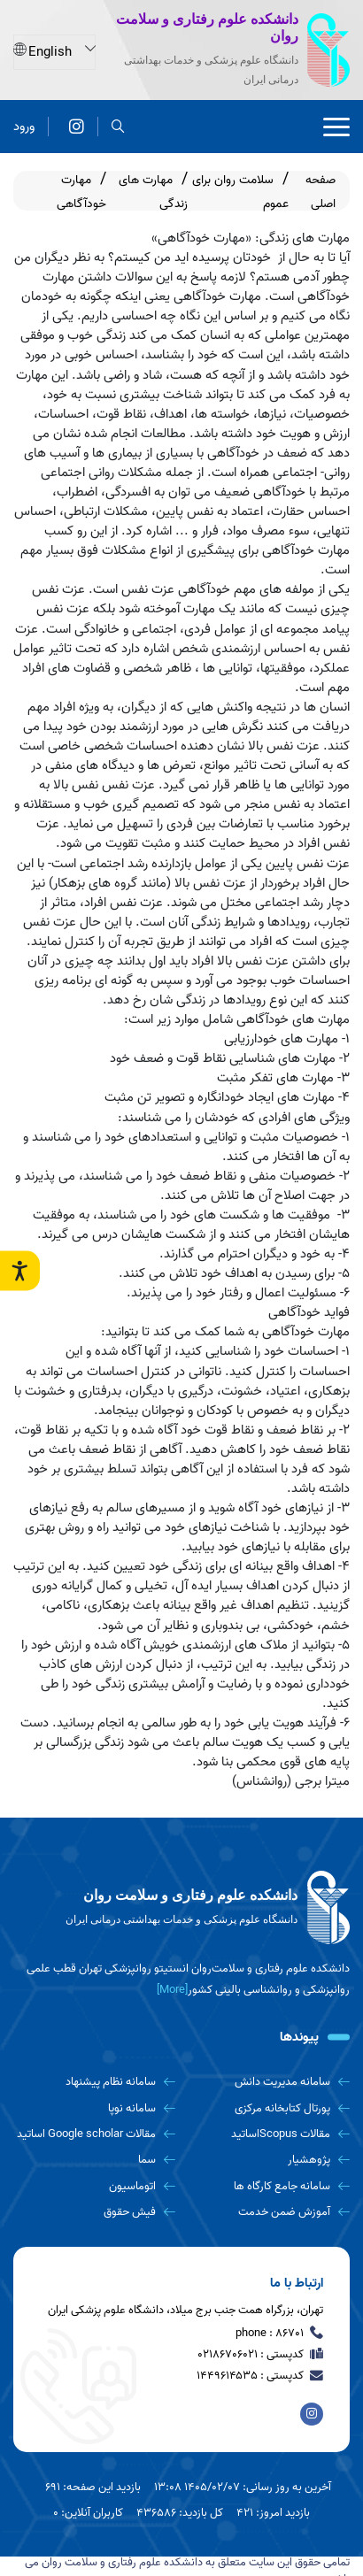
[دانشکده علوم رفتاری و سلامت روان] (76, 125)
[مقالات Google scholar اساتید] (94, 2134)
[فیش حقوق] (94, 2211)
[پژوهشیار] (270, 2159)
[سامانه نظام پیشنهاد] (94, 2081)
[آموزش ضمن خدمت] (270, 2211)
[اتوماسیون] (94, 2186)
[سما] (94, 2159)
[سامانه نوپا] (94, 2108)
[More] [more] (172, 1989)
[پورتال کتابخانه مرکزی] (270, 2108)
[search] (118, 125)
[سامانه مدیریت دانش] (270, 2081)
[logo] (181, 1908)
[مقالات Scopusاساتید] (270, 2134)
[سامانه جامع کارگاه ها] (270, 2186)
